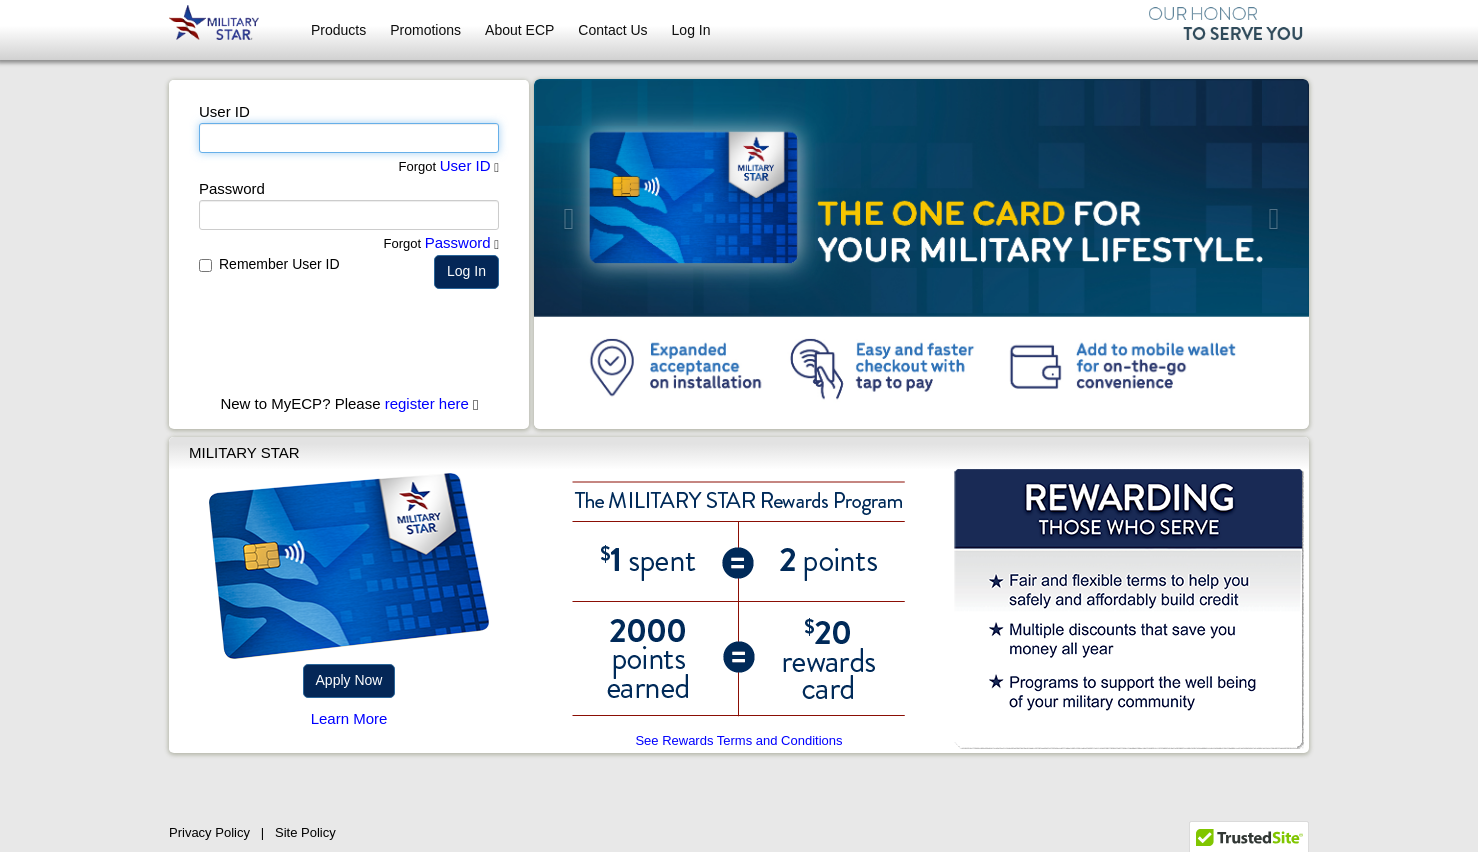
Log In (691, 30)
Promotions (425, 30)
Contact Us (612, 30)
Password (458, 242)
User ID (465, 165)
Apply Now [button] (349, 680)
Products (338, 30)
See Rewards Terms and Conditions (738, 740)
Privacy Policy (209, 832)
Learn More (349, 718)
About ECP (519, 30)
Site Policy (305, 832)
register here (427, 403)
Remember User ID (279, 264)
